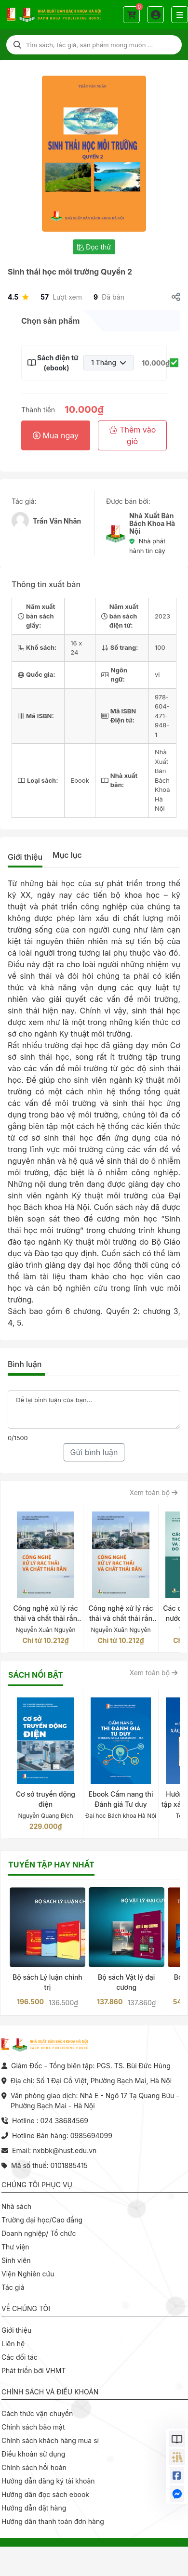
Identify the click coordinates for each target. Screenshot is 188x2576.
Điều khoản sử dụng (33, 2454)
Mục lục (67, 855)
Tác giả (13, 2287)
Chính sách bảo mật (33, 2427)
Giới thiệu (25, 857)
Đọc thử (94, 247)
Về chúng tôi (25, 2308)
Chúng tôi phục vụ (36, 2185)
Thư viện (15, 2247)
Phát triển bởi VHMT (33, 2370)
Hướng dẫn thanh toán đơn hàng (52, 2521)
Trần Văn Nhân (57, 521)
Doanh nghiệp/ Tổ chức (38, 2233)
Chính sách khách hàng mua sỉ (50, 2440)
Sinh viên (16, 2260)
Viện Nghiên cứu (27, 2274)
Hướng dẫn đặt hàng (33, 2508)
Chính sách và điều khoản (49, 2392)
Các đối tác (19, 2357)
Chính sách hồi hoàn (34, 2467)
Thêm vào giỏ (132, 435)
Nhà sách (16, 2206)
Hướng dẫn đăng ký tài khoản (48, 2481)
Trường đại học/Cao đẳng (41, 2220)
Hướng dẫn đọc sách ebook (45, 2494)
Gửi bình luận (94, 1452)
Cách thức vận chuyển (37, 2413)
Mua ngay (56, 435)
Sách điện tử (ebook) (56, 363)
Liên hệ (13, 2343)
